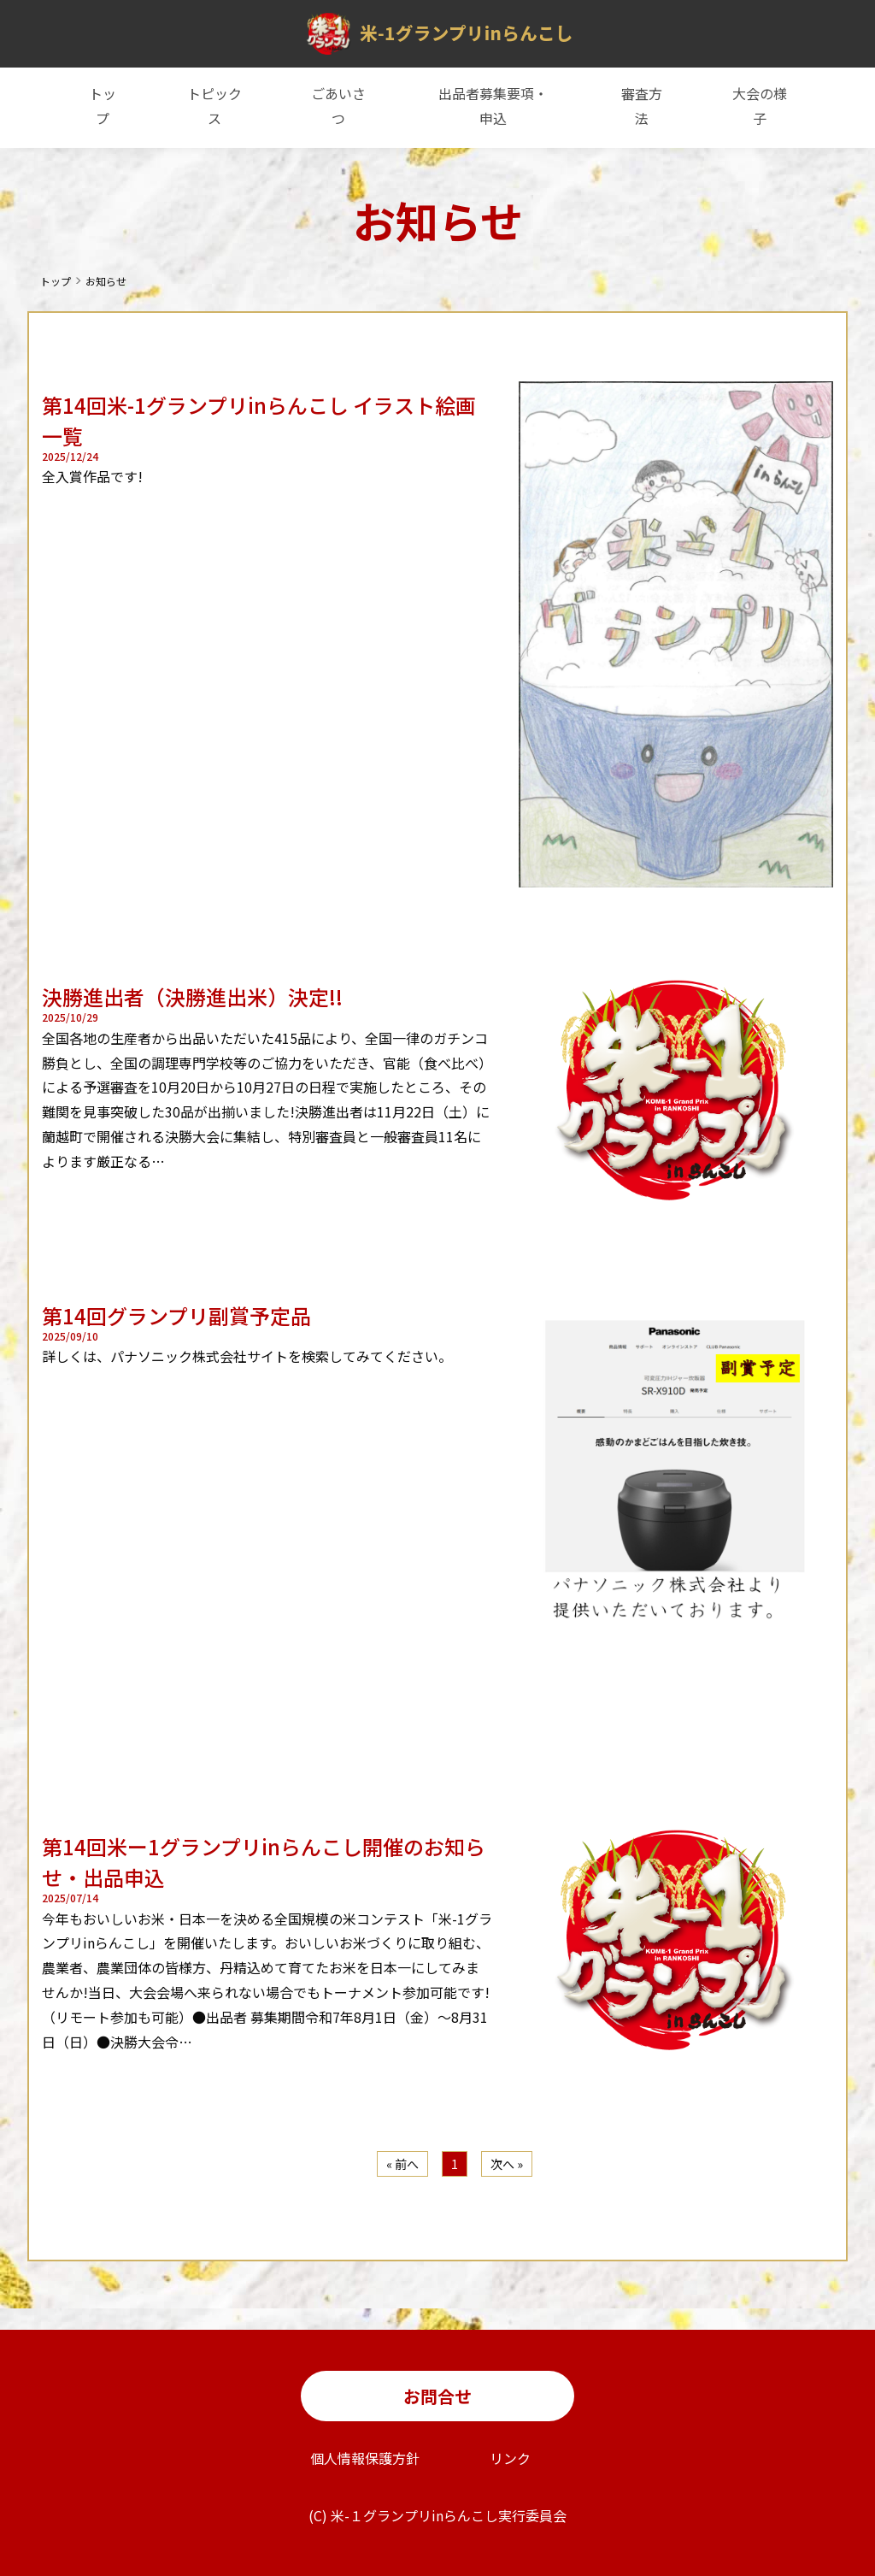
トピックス (214, 105)
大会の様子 (759, 105)
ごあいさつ (338, 105)
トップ (102, 105)
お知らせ (105, 281)
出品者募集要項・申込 (493, 105)
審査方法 (641, 105)
